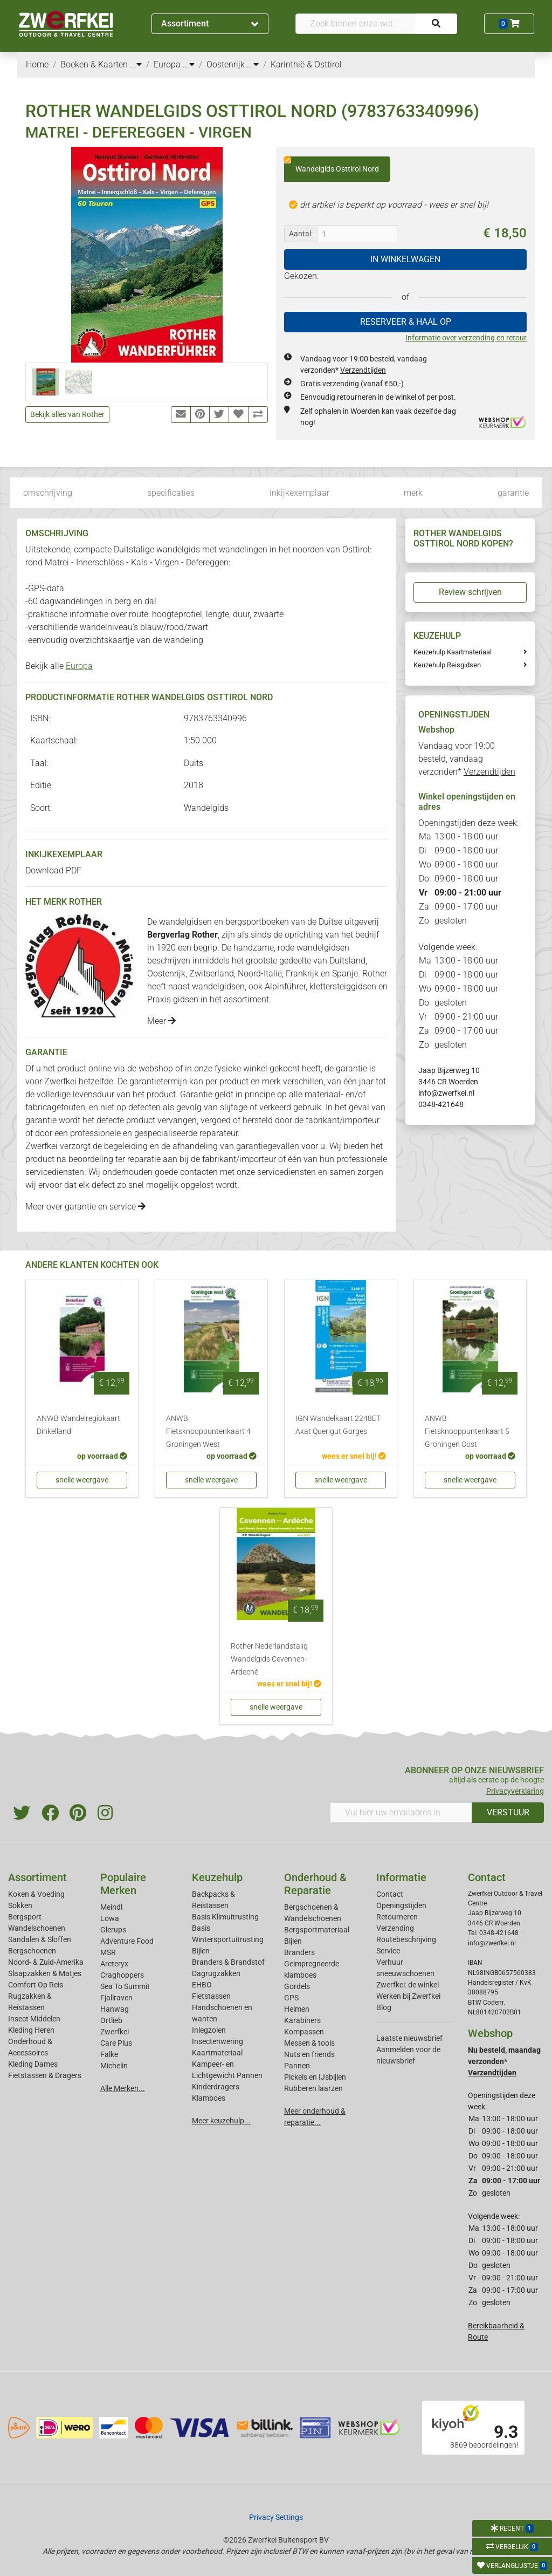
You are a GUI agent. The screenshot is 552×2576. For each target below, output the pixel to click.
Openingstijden (401, 1905)
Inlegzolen (209, 2030)
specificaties (171, 493)
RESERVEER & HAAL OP (405, 322)
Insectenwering (217, 2041)
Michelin (114, 2065)
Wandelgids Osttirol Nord (331, 165)
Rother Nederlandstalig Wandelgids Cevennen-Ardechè (269, 1659)
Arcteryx (114, 1963)
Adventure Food (127, 1941)
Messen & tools (309, 2043)
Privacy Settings (276, 2517)
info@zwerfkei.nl (446, 1093)
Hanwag (114, 2009)
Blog (383, 2007)
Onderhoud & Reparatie (315, 1884)
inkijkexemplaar (299, 493)
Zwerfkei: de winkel (407, 1984)
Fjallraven (116, 1997)
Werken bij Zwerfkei (408, 1996)
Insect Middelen (34, 2018)
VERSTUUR (508, 1812)
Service (388, 1950)
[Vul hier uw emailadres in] (401, 1812)
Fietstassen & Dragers (44, 2075)
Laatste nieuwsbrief (409, 2038)
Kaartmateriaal (217, 2052)
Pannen (297, 2065)
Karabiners (302, 2020)
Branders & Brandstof (228, 1962)
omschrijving (47, 493)
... (136, 64)
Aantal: (301, 233)
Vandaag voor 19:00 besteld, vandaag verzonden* (466, 759)
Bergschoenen (32, 1950)
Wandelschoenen (36, 1928)
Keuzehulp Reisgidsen (447, 665)
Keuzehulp (217, 1877)
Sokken (20, 1905)
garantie (513, 493)
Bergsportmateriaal (316, 1929)
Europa (79, 666)
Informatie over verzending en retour (466, 337)
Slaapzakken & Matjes (44, 1973)
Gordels (297, 1986)
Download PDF (53, 870)
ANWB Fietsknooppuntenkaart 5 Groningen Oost (467, 1431)
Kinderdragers (215, 2086)
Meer (161, 1021)
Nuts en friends (309, 2054)
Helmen (296, 2009)
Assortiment (209, 23)
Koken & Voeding (36, 1894)
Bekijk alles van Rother (67, 414)
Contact (389, 1894)
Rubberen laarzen (313, 2088)
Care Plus (116, 2043)
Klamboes (208, 2098)
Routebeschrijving (406, 1939)
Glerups (113, 1929)
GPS (291, 1997)
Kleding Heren (31, 2030)
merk (413, 493)
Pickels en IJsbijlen (315, 2077)
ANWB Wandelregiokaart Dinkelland (78, 1425)
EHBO (202, 1984)
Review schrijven (470, 592)
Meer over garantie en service (85, 1206)
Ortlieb (111, 2020)
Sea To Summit (125, 1986)
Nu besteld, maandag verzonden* (504, 2061)
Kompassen (304, 2031)
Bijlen (201, 1950)
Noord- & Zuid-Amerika (46, 1962)
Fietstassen (211, 1996)
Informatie (401, 1877)
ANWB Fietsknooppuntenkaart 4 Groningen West (208, 1431)
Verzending (395, 1928)
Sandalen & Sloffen (39, 1939)
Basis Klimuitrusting (225, 1916)
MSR (108, 1952)
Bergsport (25, 1916)
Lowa (109, 1918)
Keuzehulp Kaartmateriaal (452, 652)
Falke (109, 2054)
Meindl (111, 1907)
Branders (299, 1952)
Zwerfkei (114, 2031)
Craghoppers (122, 1975)
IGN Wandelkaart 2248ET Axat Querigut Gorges (338, 1425)
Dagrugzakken (216, 1973)
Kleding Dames (33, 2064)
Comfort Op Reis (35, 1984)
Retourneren (397, 1916)
